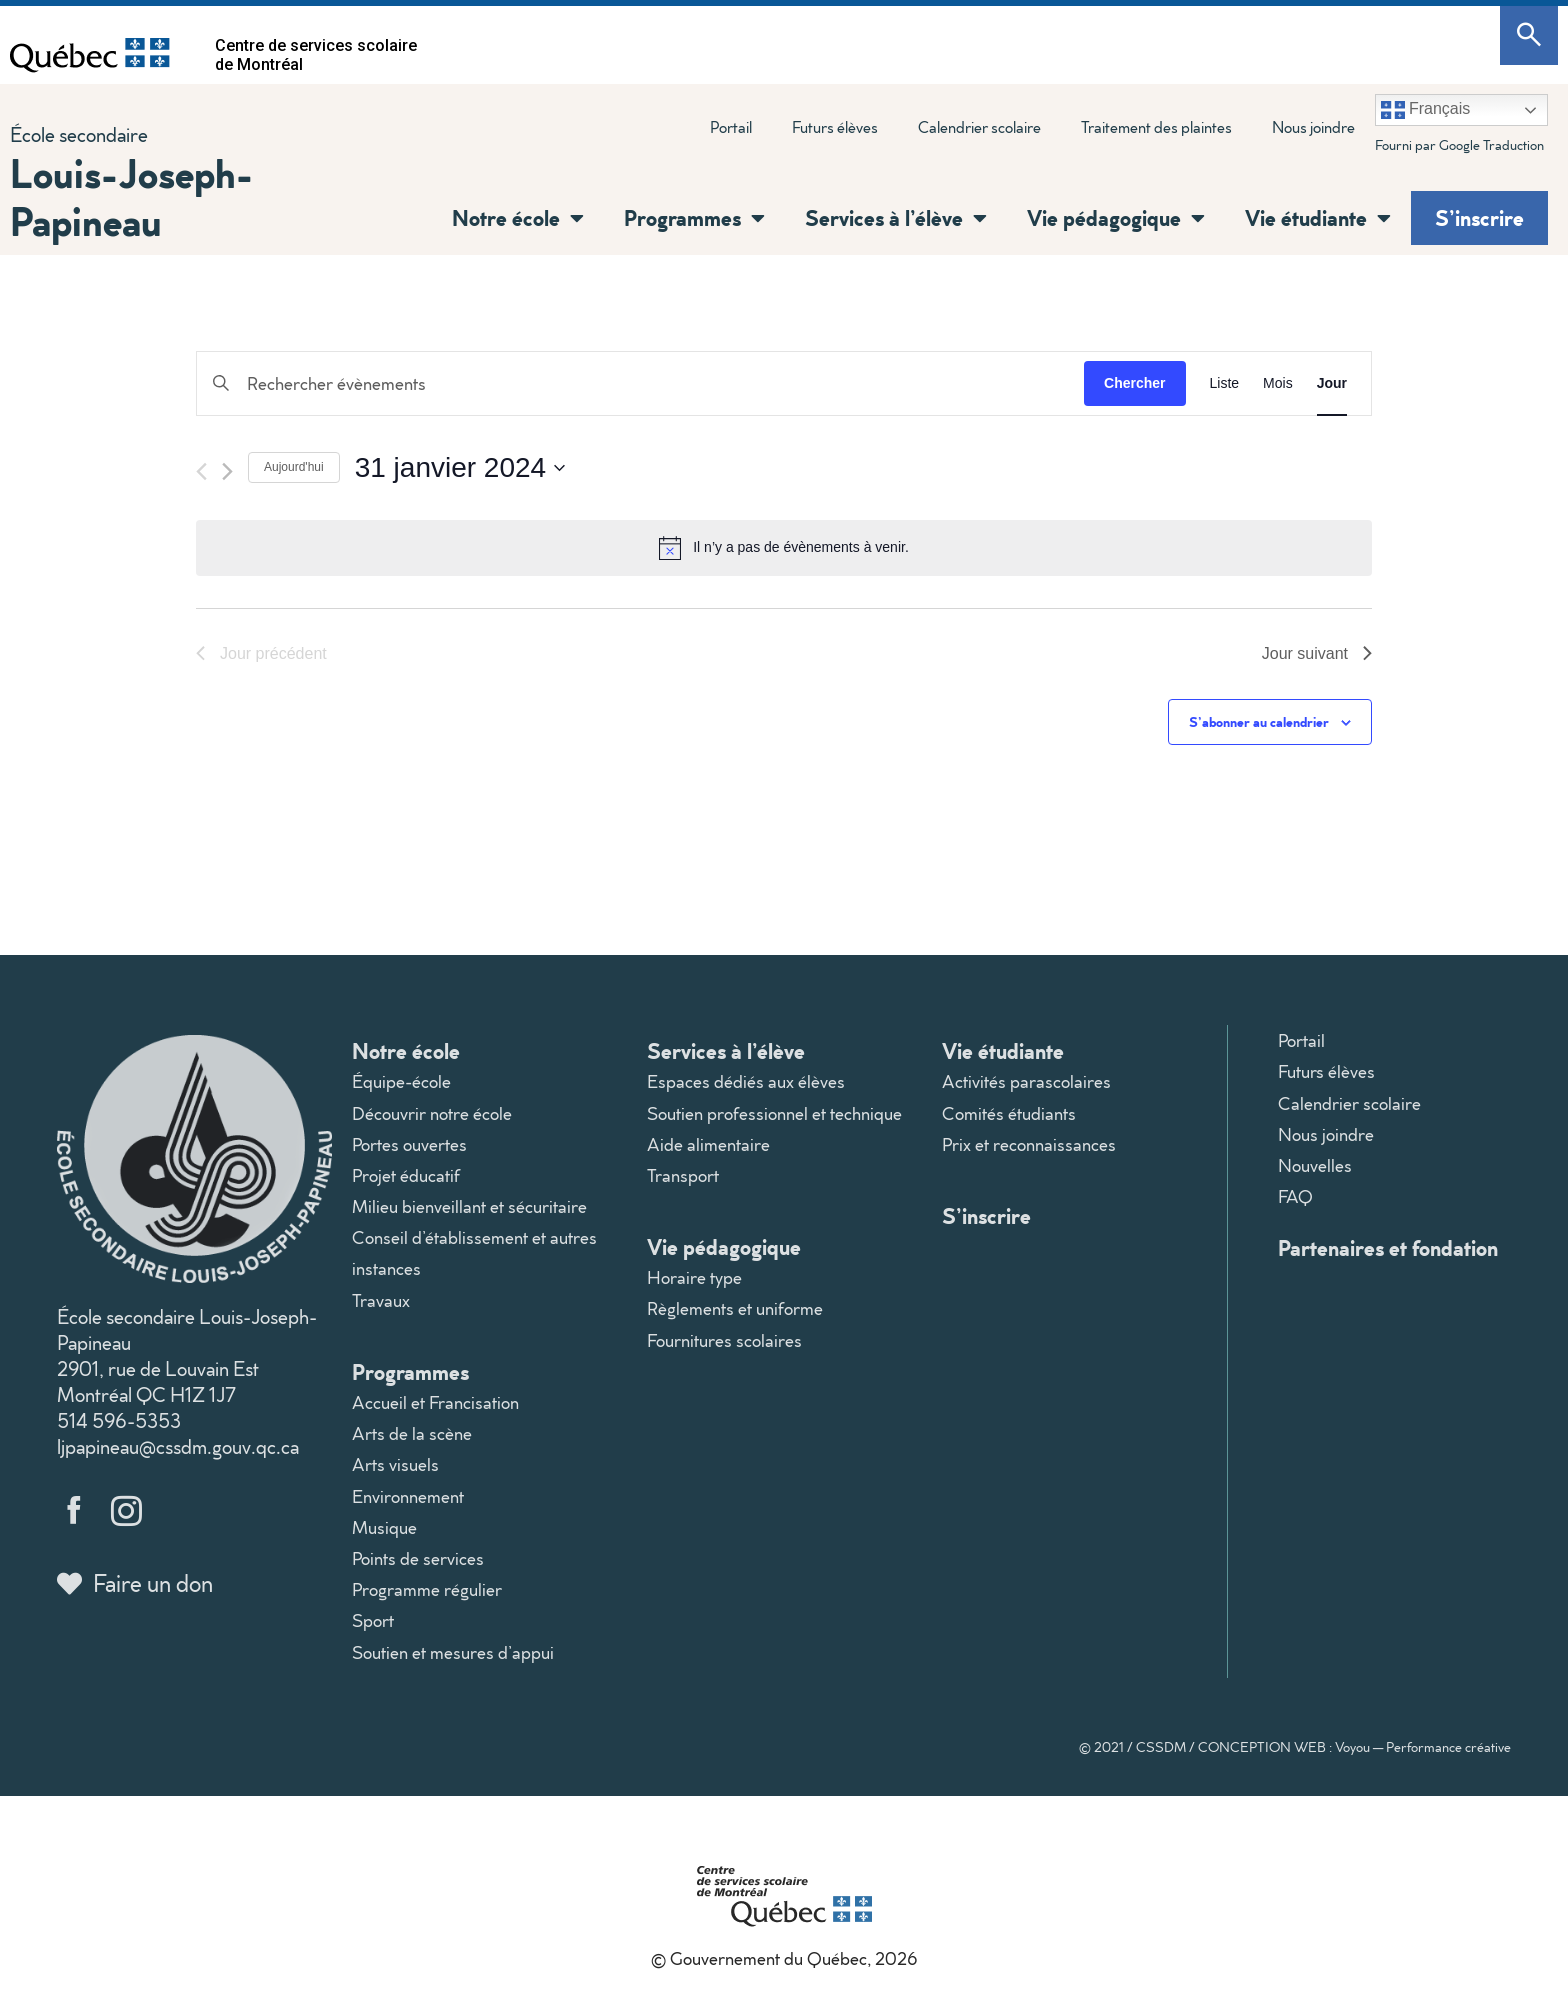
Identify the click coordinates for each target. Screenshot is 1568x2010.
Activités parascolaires (1026, 1081)
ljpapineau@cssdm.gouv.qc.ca (178, 1446)
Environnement (408, 1496)
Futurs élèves (835, 127)
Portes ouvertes (409, 1144)
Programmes (694, 218)
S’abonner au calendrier (1259, 721)
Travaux (381, 1300)
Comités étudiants (1009, 1113)
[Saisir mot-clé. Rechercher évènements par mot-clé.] (640, 383)
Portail (731, 127)
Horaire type (694, 1277)
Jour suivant (1317, 653)
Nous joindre (1313, 127)
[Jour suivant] (227, 471)
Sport (373, 1620)
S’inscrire (1479, 217)
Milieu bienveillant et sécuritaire (469, 1206)
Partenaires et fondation (1388, 1247)
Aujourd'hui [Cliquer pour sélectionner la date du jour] (294, 467)
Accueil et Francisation (435, 1402)
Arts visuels (395, 1464)
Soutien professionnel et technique (774, 1113)
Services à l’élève (896, 218)
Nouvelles (1315, 1165)
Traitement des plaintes (1156, 127)
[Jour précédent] (201, 471)
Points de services (418, 1558)
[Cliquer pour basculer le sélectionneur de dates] (460, 468)
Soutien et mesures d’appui (453, 1652)
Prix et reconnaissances (1029, 1144)
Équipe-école (401, 1081)
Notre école (518, 218)
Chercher (1134, 383)
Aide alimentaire (708, 1144)
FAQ (1295, 1196)
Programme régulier (427, 1589)
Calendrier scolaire (979, 127)
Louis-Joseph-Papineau (131, 196)
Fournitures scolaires (724, 1340)
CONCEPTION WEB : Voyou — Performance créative (1354, 1747)
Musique (384, 1527)
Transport (683, 1175)
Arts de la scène (412, 1433)
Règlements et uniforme (735, 1308)
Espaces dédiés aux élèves (746, 1081)
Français (1426, 110)
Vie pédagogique (1116, 218)
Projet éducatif (406, 1175)
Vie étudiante (1318, 218)
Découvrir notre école (432, 1113)
